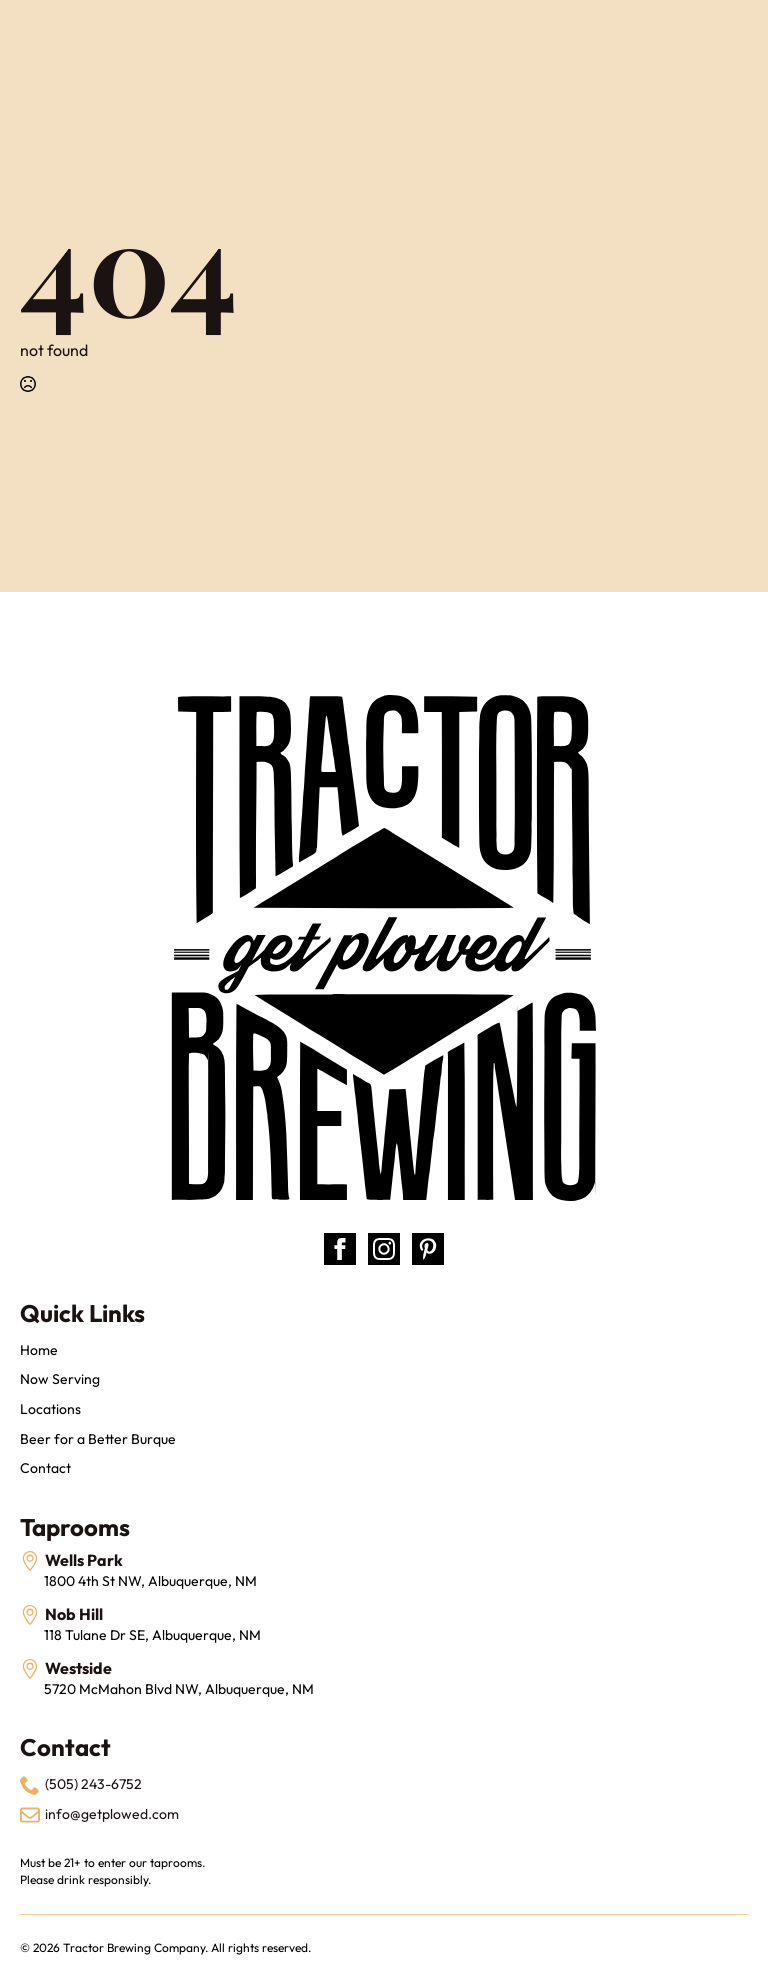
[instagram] (384, 1249)
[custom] (428, 1249)
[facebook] (340, 1249)
